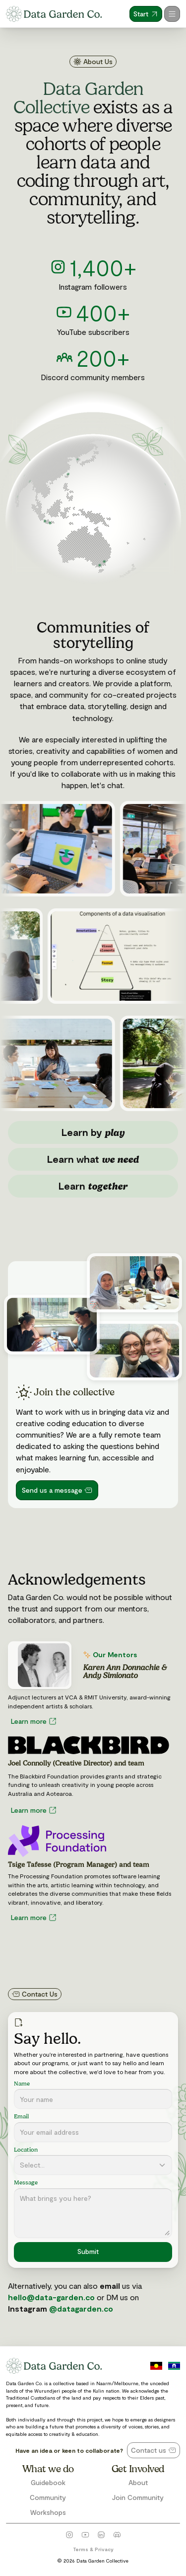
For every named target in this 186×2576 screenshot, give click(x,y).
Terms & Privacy (93, 2549)
